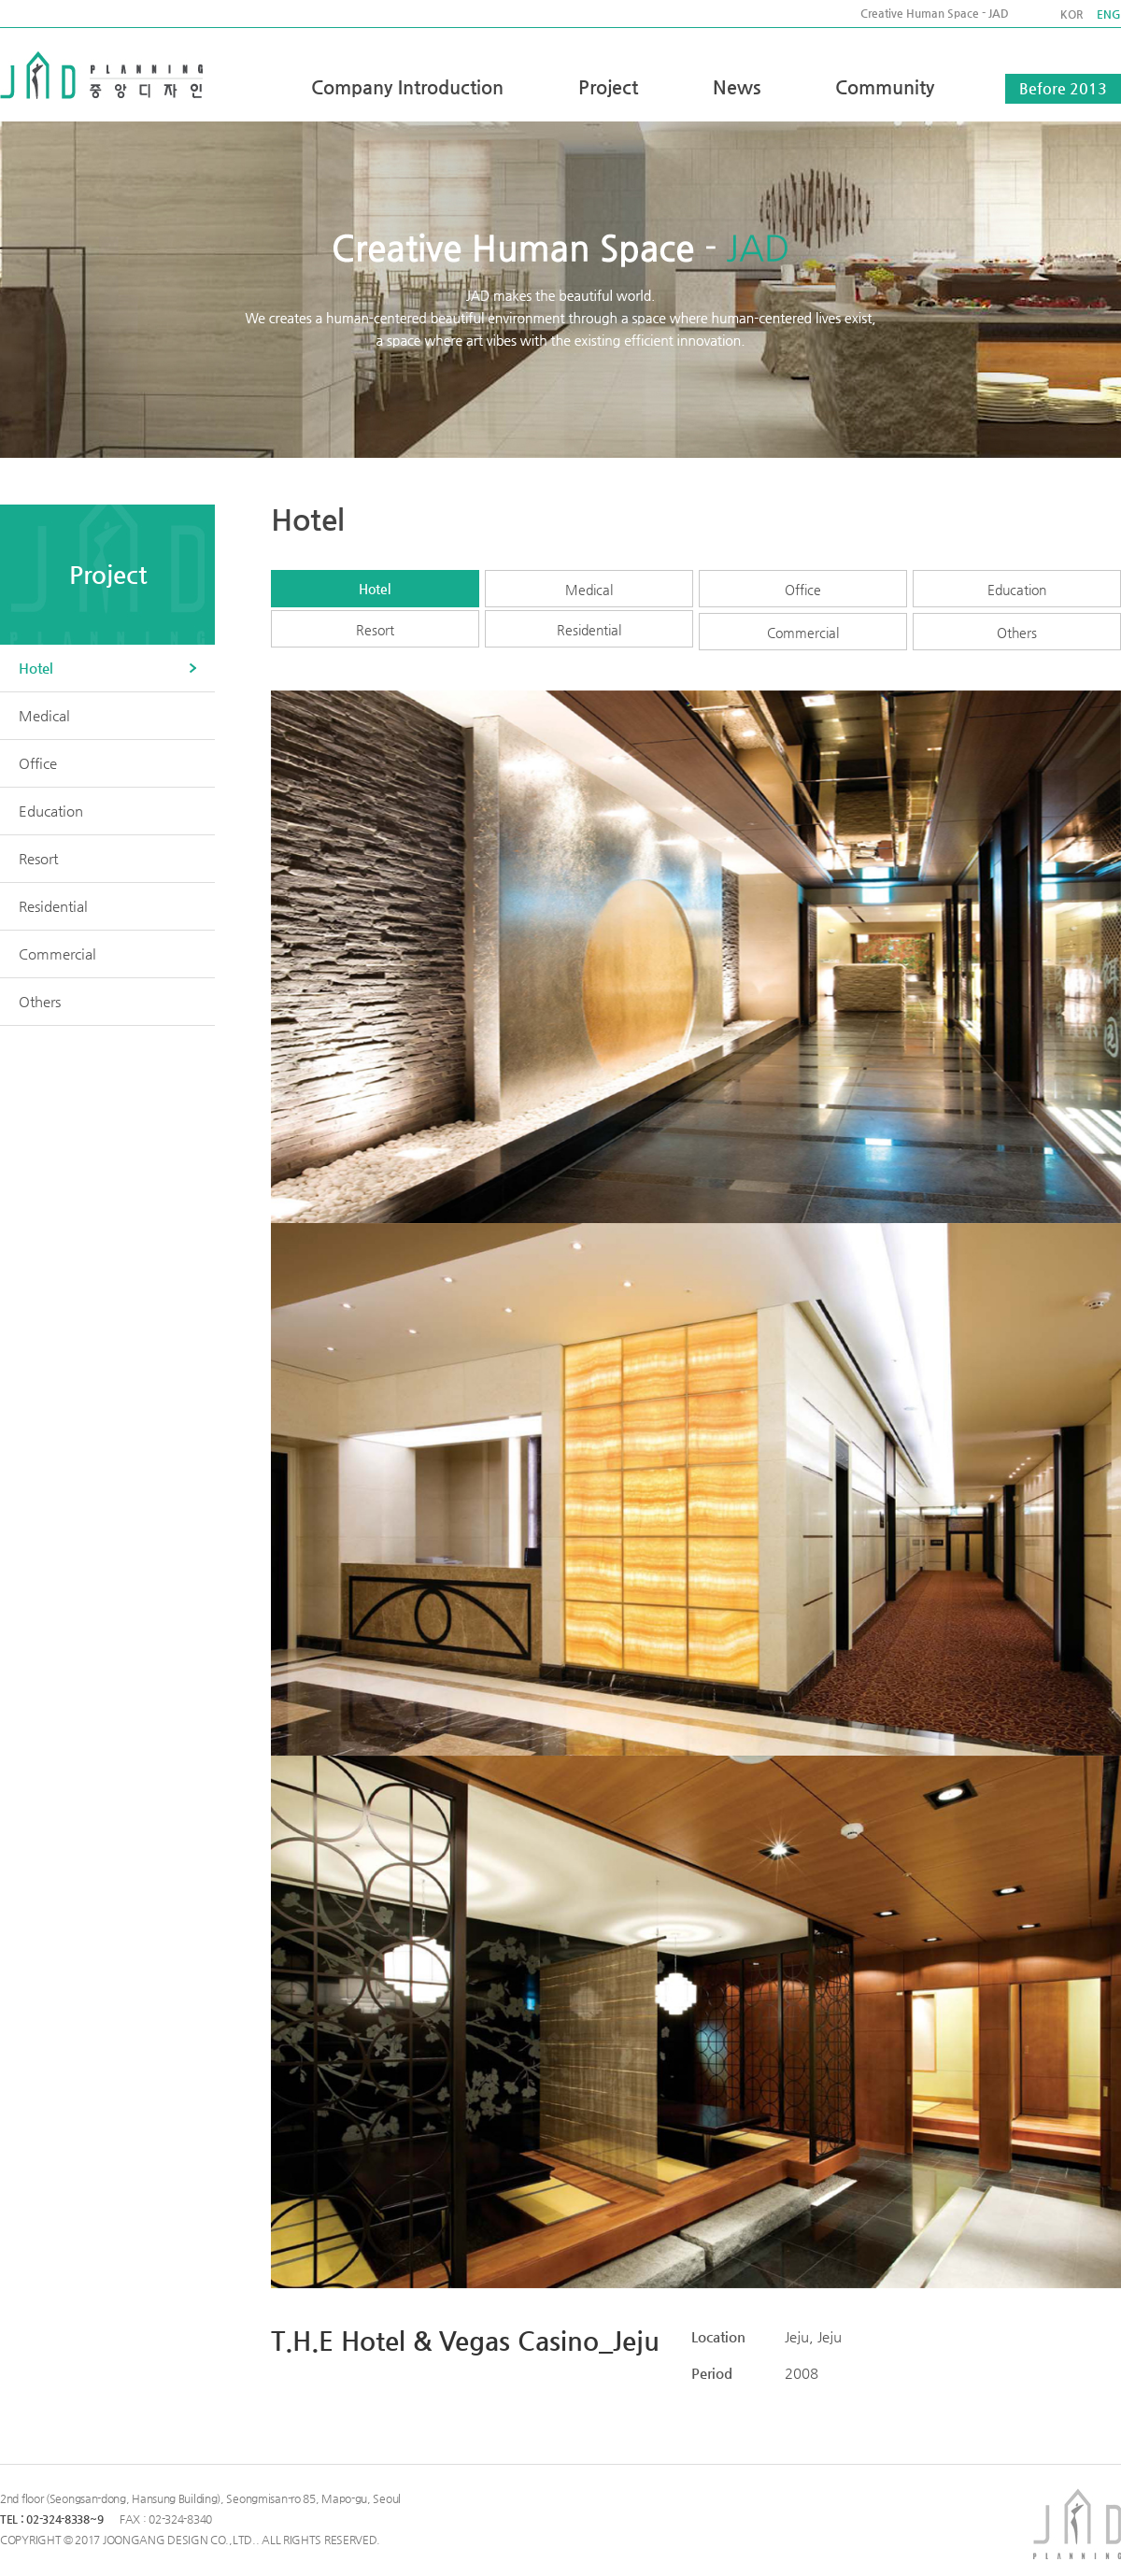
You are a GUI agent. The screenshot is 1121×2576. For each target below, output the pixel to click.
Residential (589, 629)
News (736, 87)
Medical (589, 589)
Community (884, 87)
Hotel (374, 588)
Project (608, 87)
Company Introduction (407, 87)
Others (1017, 632)
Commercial (803, 632)
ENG (1109, 14)
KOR (1071, 14)
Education (1016, 589)
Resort (375, 629)
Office (803, 589)
